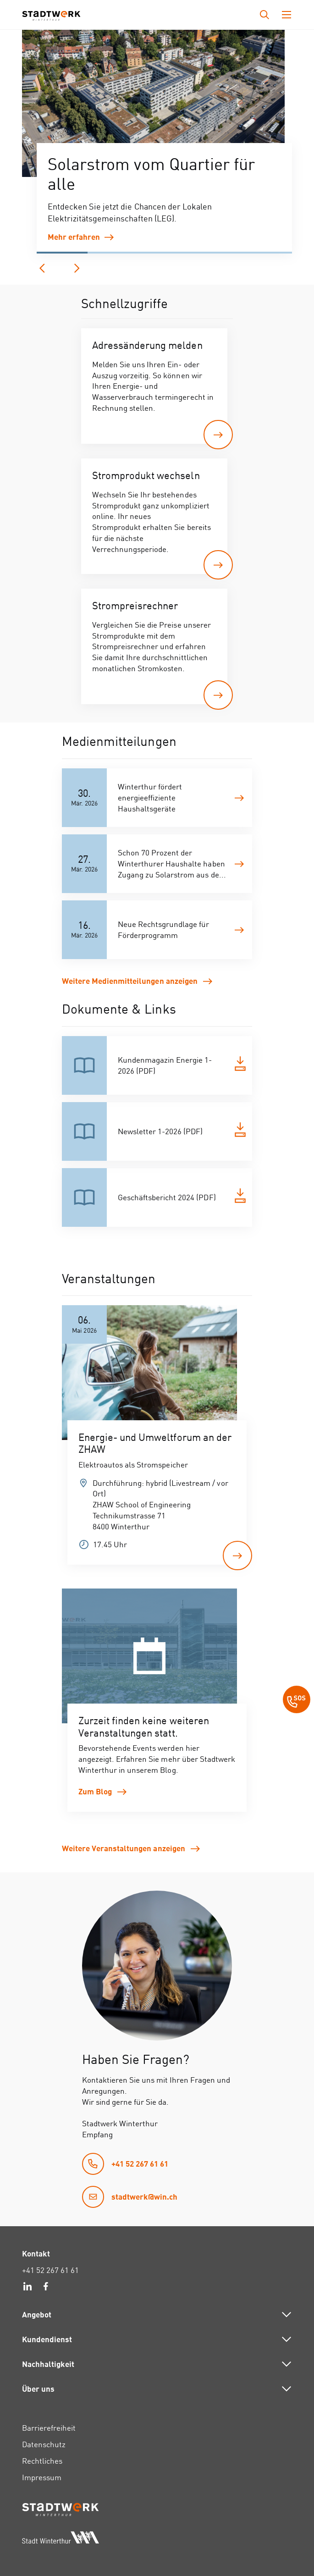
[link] (164, 237)
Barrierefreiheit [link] (49, 2428)
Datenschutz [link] (44, 2444)
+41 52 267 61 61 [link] (50, 2270)
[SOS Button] (296, 1701)
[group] (153, 104)
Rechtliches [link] (42, 2461)
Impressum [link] (41, 2477)
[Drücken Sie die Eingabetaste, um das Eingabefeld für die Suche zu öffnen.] (264, 14)
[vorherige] (42, 268)
